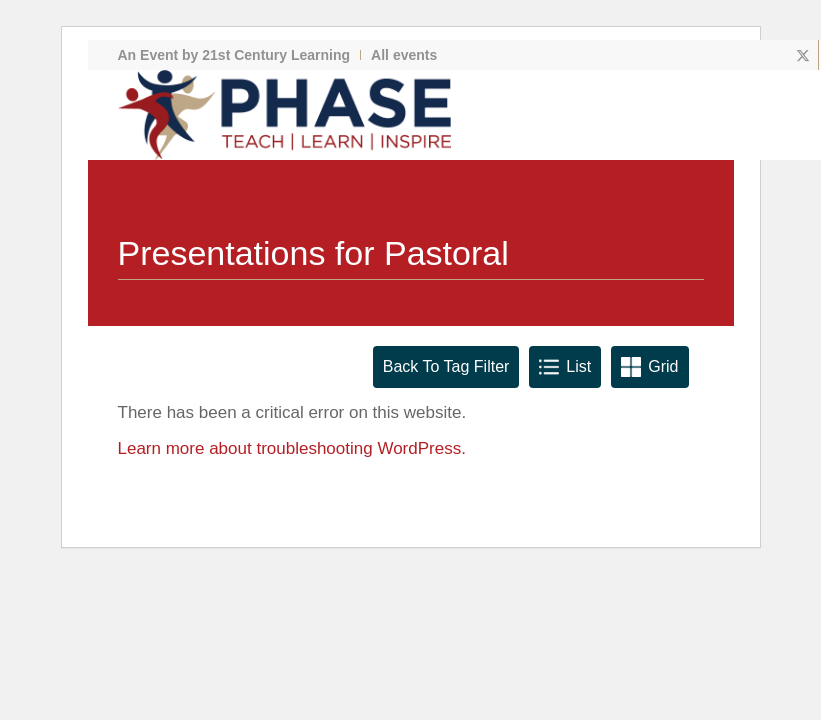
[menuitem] (240, 55)
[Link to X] (803, 55)
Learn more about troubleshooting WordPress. (292, 448)
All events (404, 55)
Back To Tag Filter (446, 366)
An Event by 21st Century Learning (234, 55)
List (565, 367)
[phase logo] (284, 115)
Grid (649, 367)
